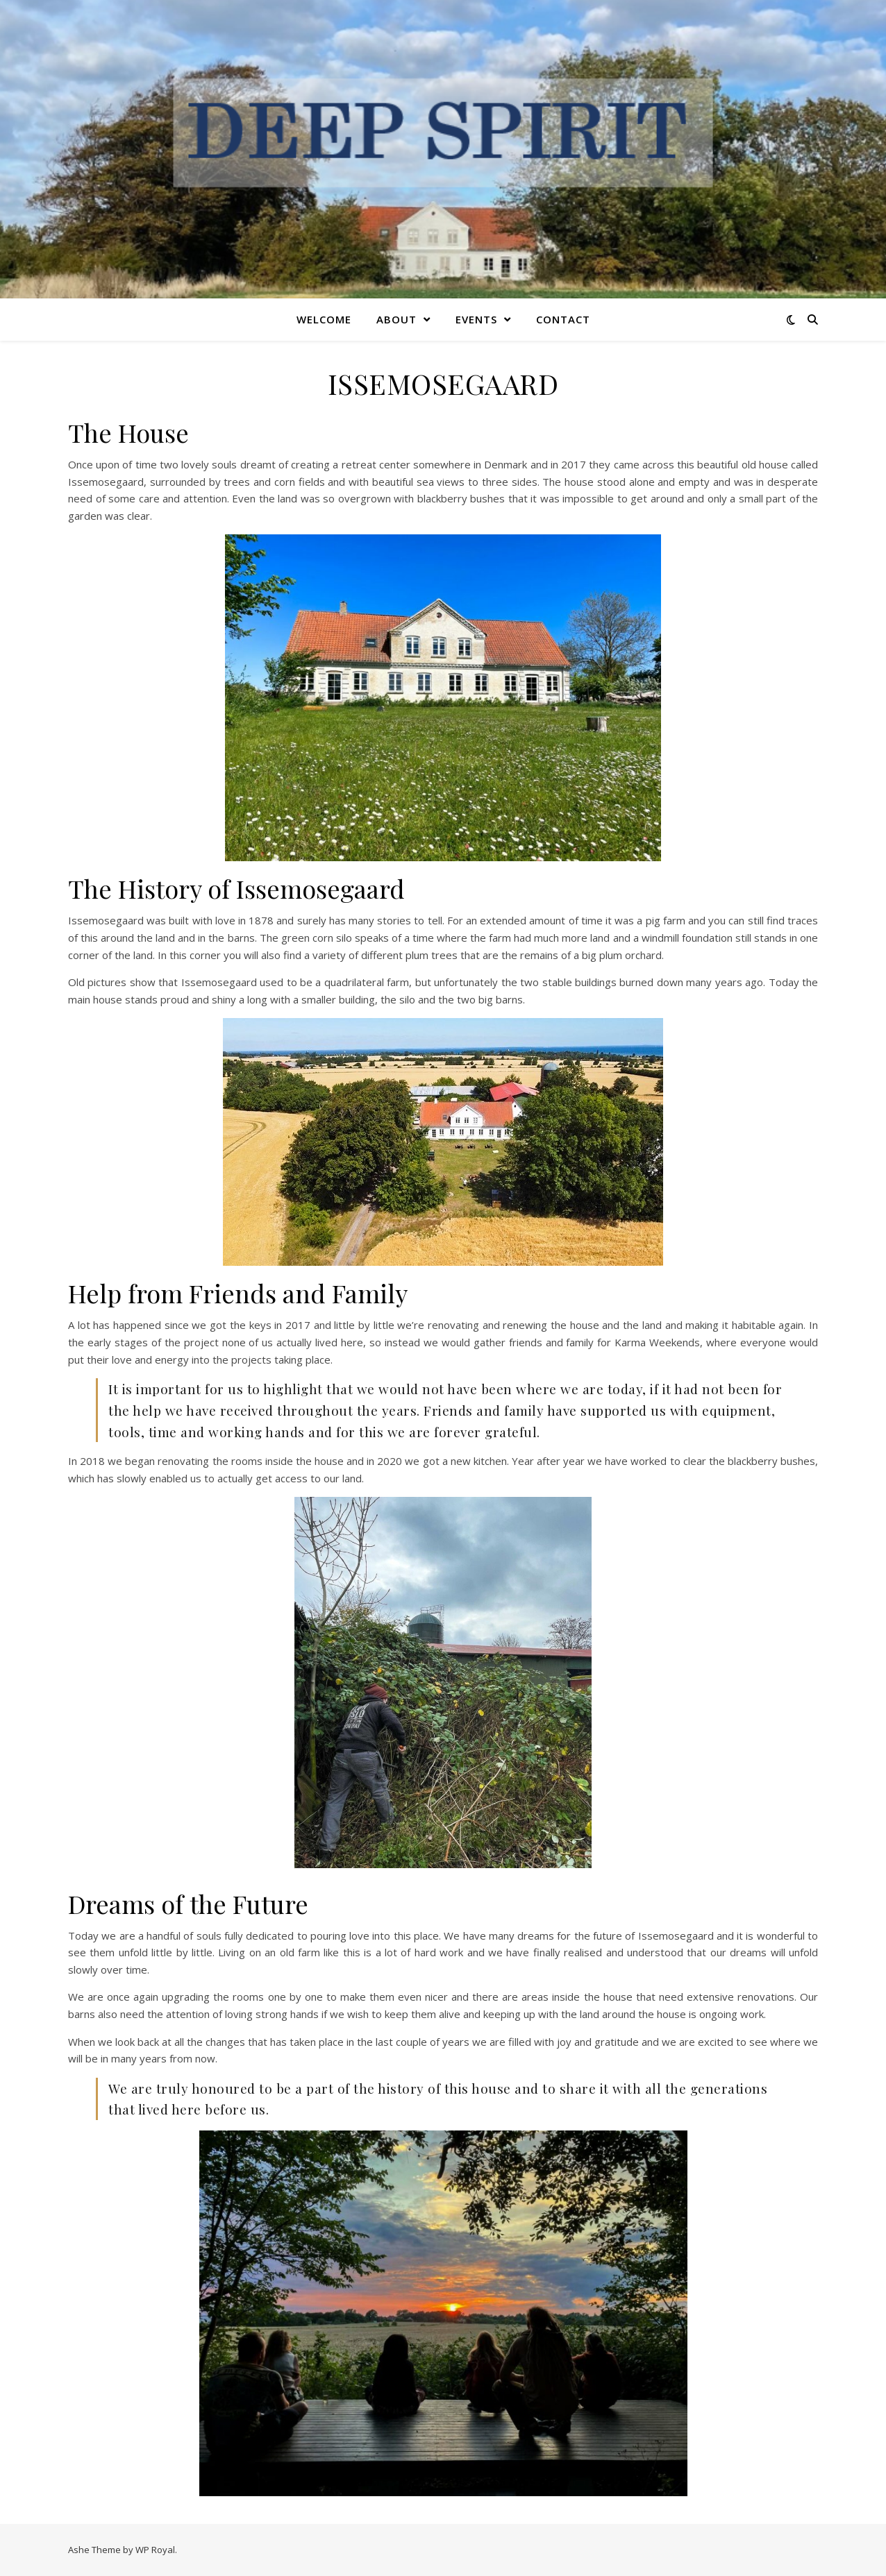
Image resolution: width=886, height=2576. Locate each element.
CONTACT (563, 319)
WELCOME (323, 319)
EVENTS (476, 319)
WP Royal (155, 2549)
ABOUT (396, 319)
